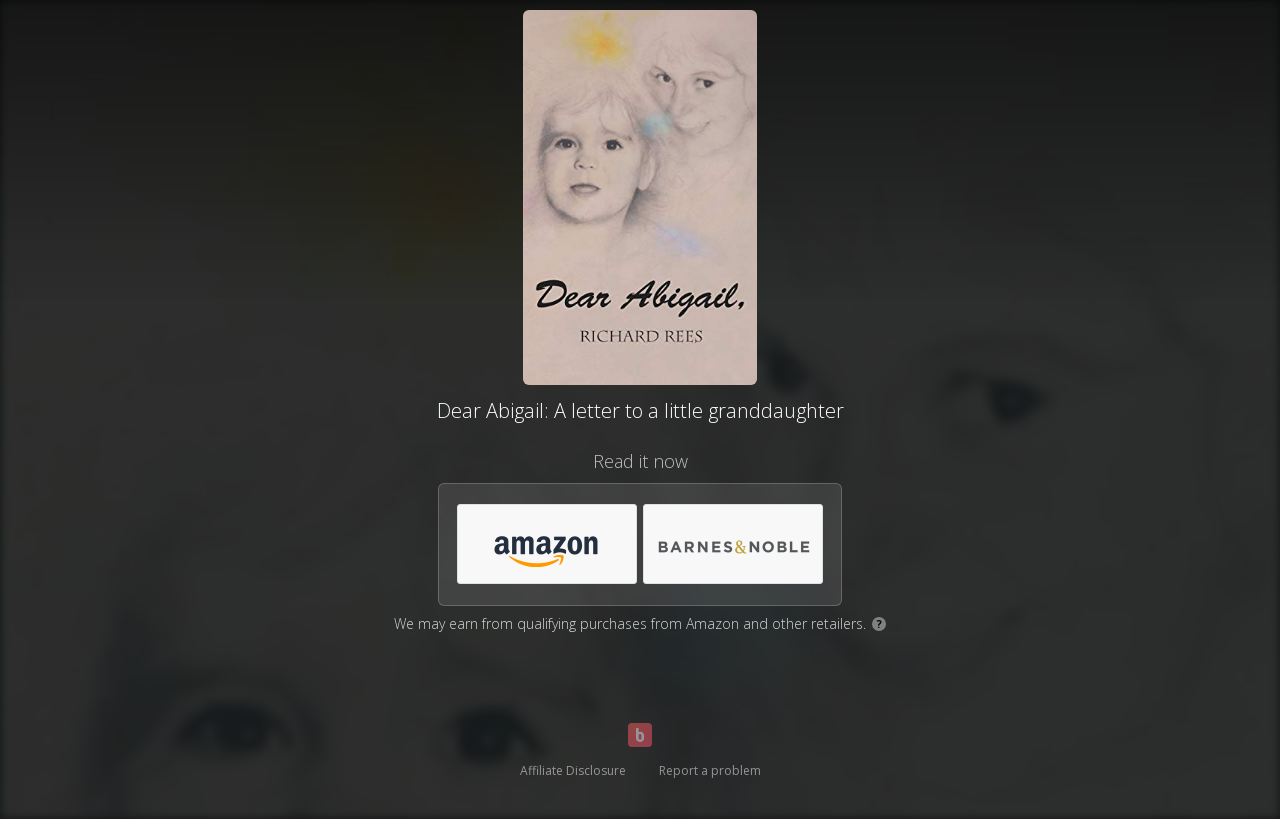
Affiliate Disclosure (573, 770)
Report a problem (710, 770)
